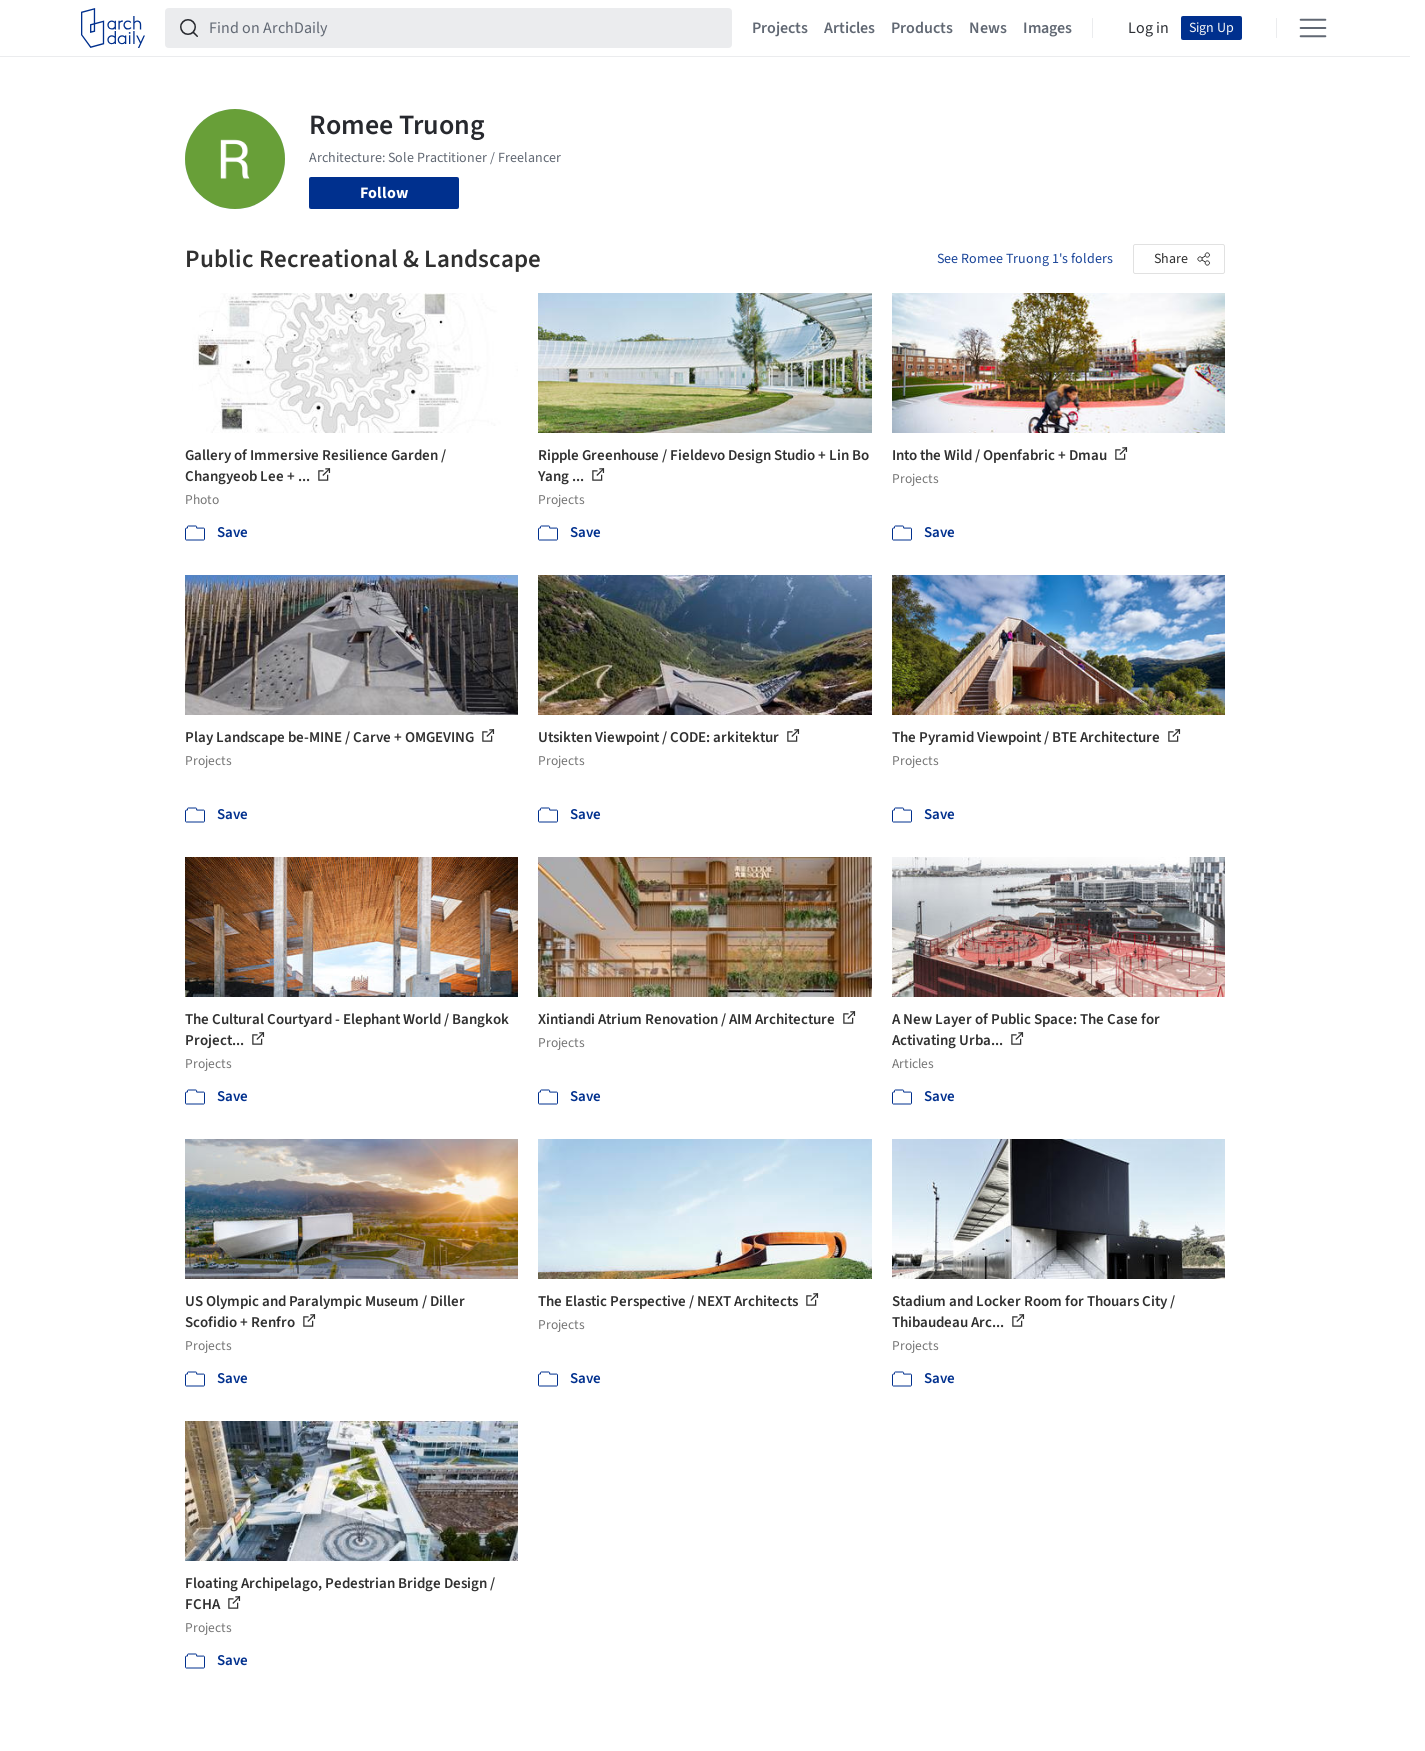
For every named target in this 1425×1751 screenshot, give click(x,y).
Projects (780, 28)
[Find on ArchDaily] (464, 28)
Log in (1148, 28)
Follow (384, 193)
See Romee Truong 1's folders (1025, 259)
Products (922, 28)
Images (1047, 28)
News (988, 28)
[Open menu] (1313, 28)
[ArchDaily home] (113, 28)
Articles (849, 28)
